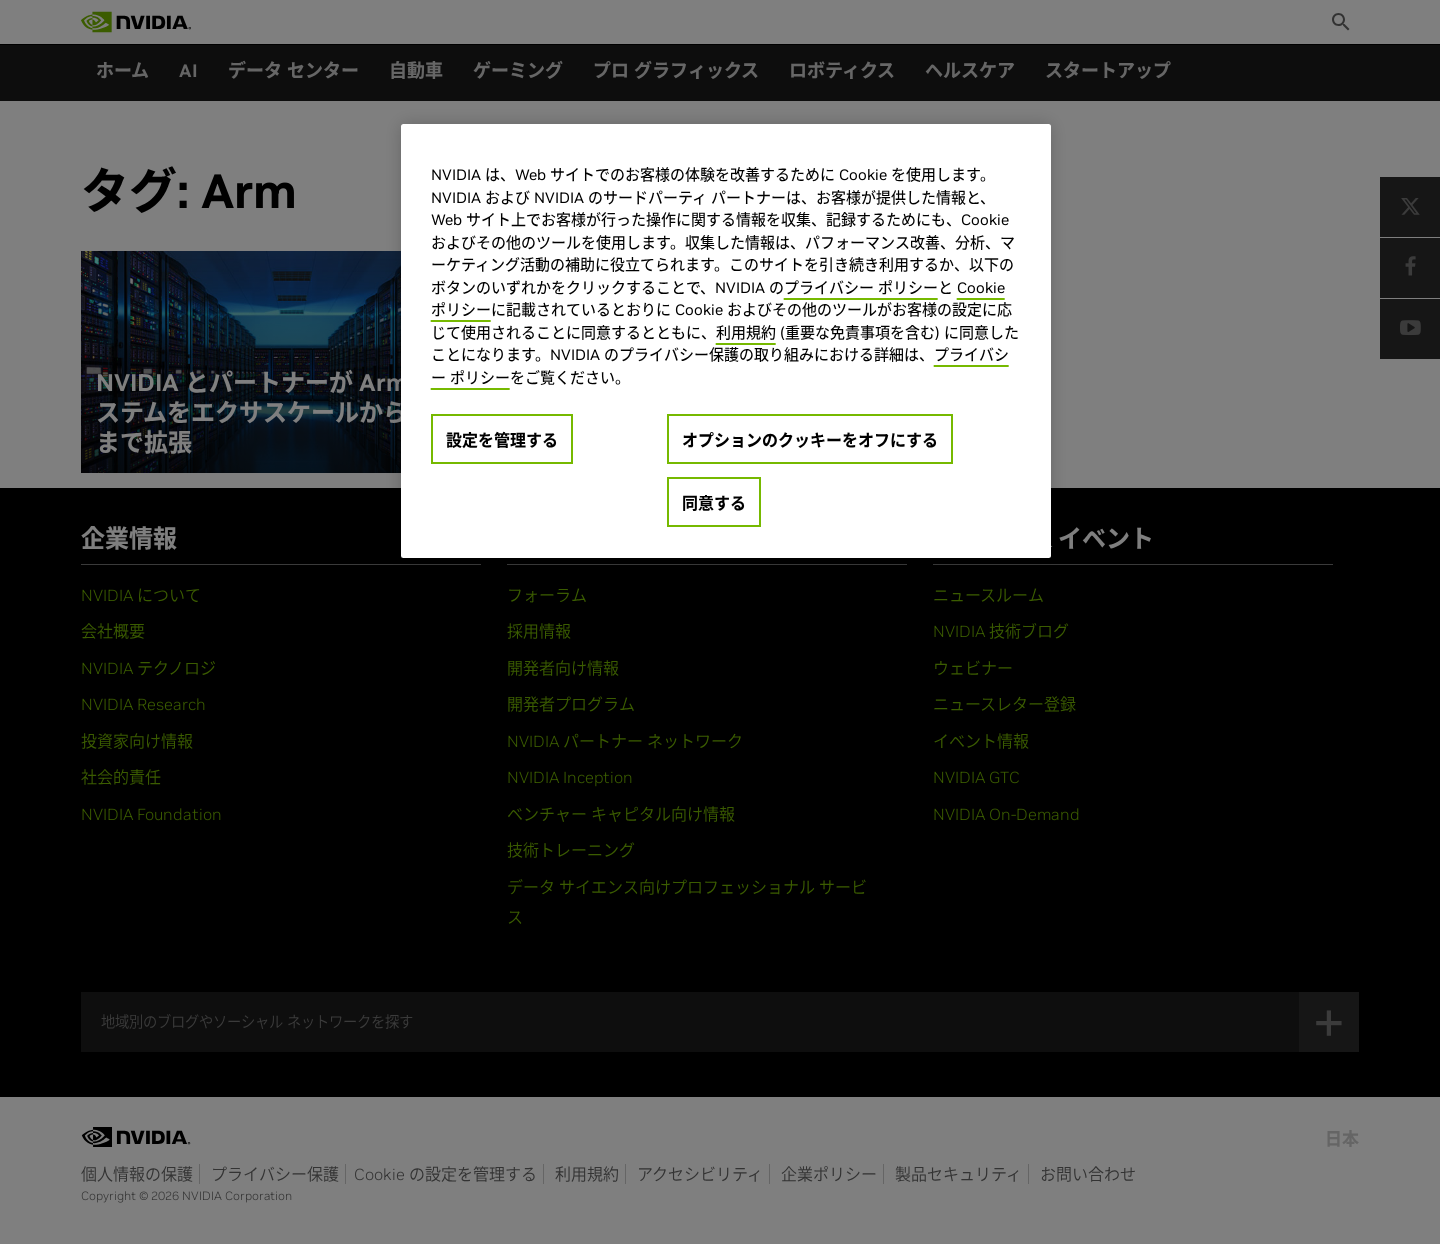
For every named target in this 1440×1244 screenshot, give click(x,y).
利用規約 (746, 332)
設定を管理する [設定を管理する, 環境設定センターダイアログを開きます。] (502, 440)
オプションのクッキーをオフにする (810, 440)
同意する (714, 503)
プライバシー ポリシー (861, 287)
